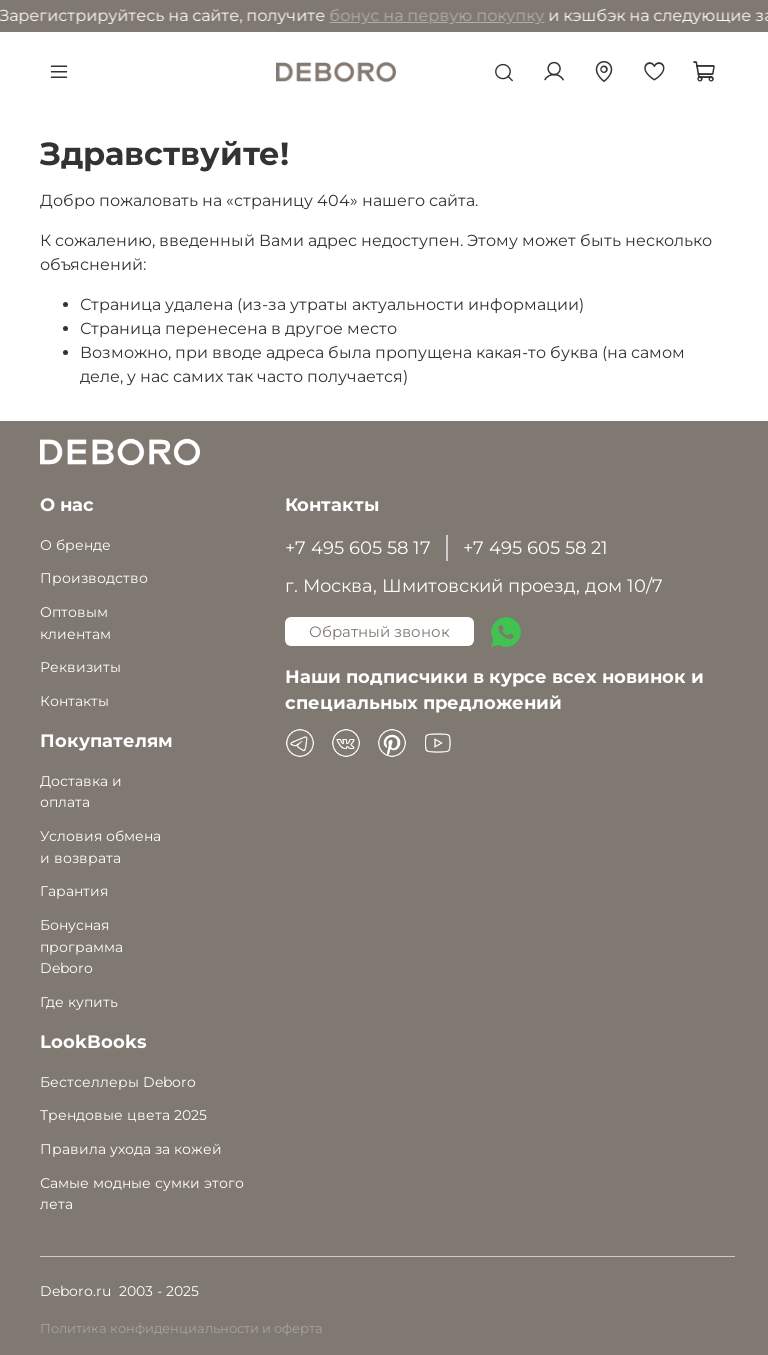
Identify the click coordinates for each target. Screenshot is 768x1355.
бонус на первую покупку (334, 15)
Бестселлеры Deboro (118, 1082)
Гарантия (74, 891)
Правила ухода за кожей (131, 1149)
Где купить (79, 1002)
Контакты (74, 701)
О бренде (75, 545)
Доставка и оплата (81, 792)
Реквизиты (80, 667)
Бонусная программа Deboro (81, 946)
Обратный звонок (379, 631)
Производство (94, 578)
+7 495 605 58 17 (358, 547)
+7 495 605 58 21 (535, 547)
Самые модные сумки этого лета (142, 1194)
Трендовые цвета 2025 (123, 1115)
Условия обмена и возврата (100, 847)
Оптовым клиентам (75, 623)
